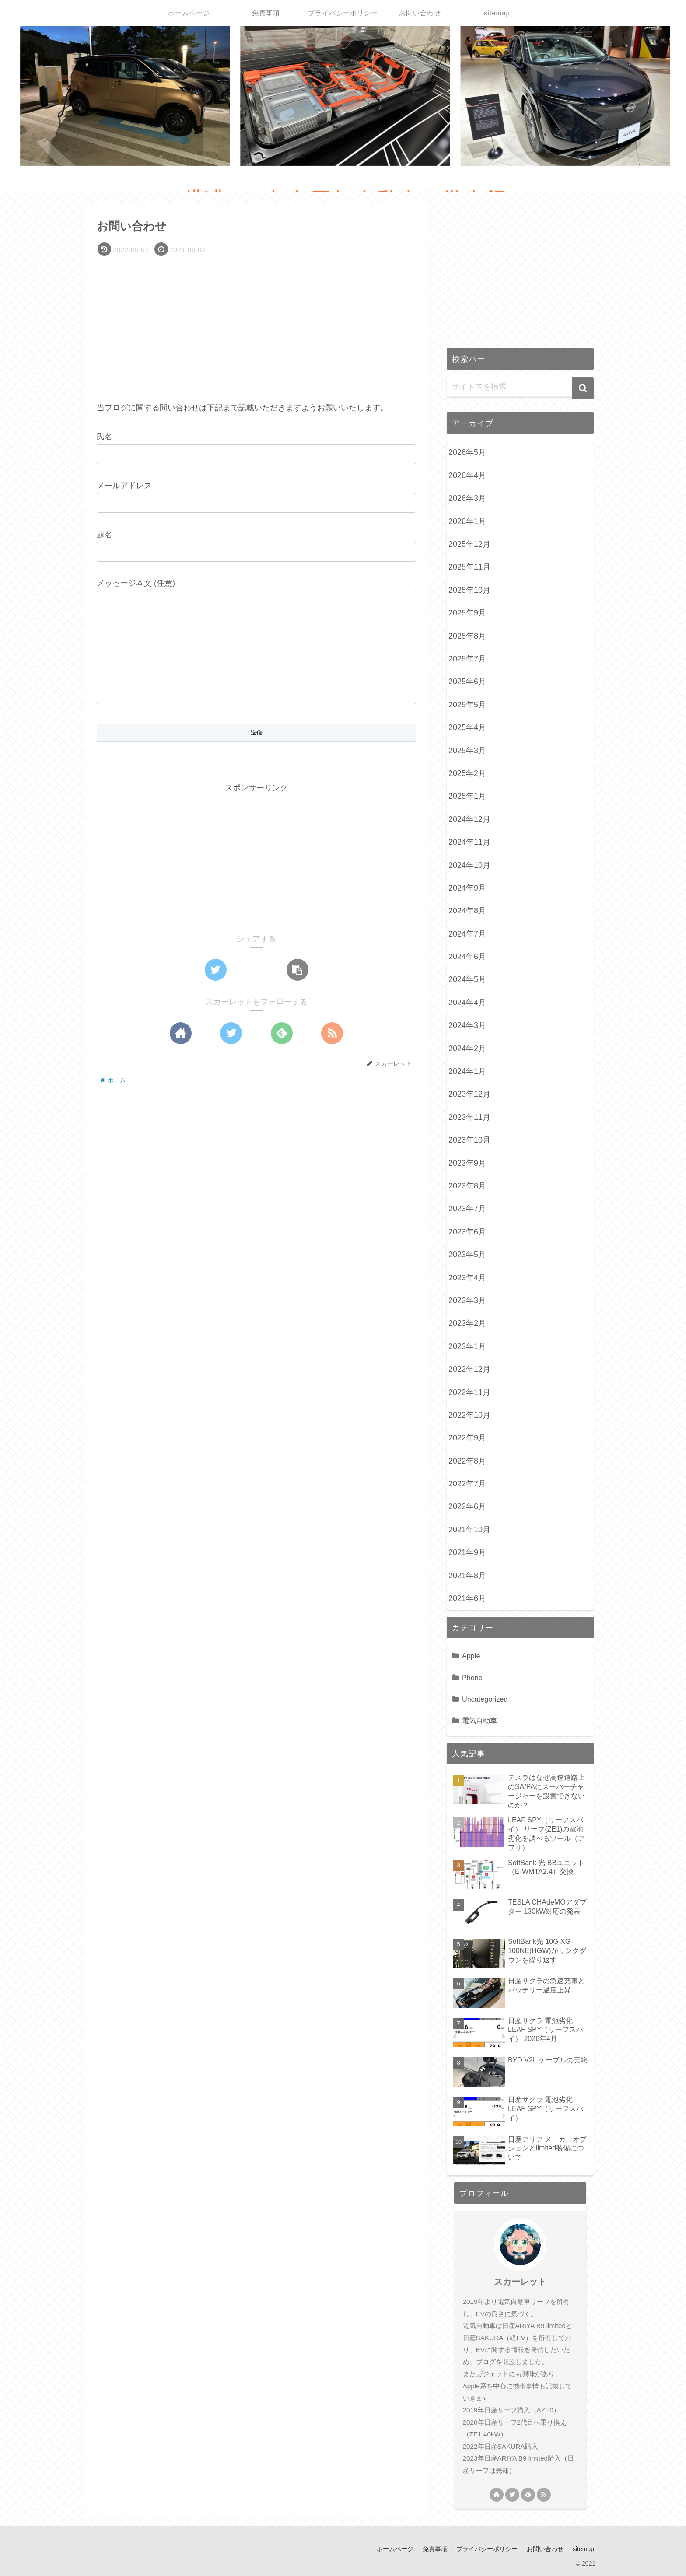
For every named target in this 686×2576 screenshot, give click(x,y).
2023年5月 (467, 1254)
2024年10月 (469, 865)
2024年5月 (467, 979)
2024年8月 (467, 910)
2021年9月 (467, 1552)
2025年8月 (467, 636)
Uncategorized (485, 1699)
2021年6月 (467, 1598)
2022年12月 (469, 1369)
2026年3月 (467, 498)
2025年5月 (467, 704)
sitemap (583, 2548)
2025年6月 (467, 681)
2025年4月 (467, 727)
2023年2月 (467, 1323)
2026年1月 (467, 521)
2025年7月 (467, 658)
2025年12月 (469, 544)
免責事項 (435, 2548)
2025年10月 (469, 590)
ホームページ (395, 2548)
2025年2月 (467, 773)
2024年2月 (467, 1048)
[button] (583, 388)
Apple (471, 1656)
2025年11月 (469, 567)
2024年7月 (467, 934)
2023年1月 (467, 1346)
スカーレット (520, 2281)
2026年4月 (467, 475)
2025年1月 (467, 796)
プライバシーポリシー (487, 2548)
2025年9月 (467, 612)
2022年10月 (469, 1415)
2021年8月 (467, 1575)
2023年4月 (467, 1277)
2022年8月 (467, 1461)
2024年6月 (467, 956)
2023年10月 (469, 1140)
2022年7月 (467, 1483)
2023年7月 (467, 1208)
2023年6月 (467, 1231)
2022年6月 (467, 1506)
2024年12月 (469, 819)
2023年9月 (467, 1163)
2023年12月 (469, 1094)
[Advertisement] (256, 325)
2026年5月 (467, 452)
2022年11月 (469, 1392)
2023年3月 (467, 1300)
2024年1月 (467, 1071)
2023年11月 (469, 1117)
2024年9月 (467, 888)
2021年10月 (469, 1529)
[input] (520, 387)
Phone (472, 1677)
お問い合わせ (545, 2548)
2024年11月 (469, 842)
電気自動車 (479, 1720)
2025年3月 (467, 750)
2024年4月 (467, 1002)
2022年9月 (467, 1437)
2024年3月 (467, 1025)
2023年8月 (467, 1185)
